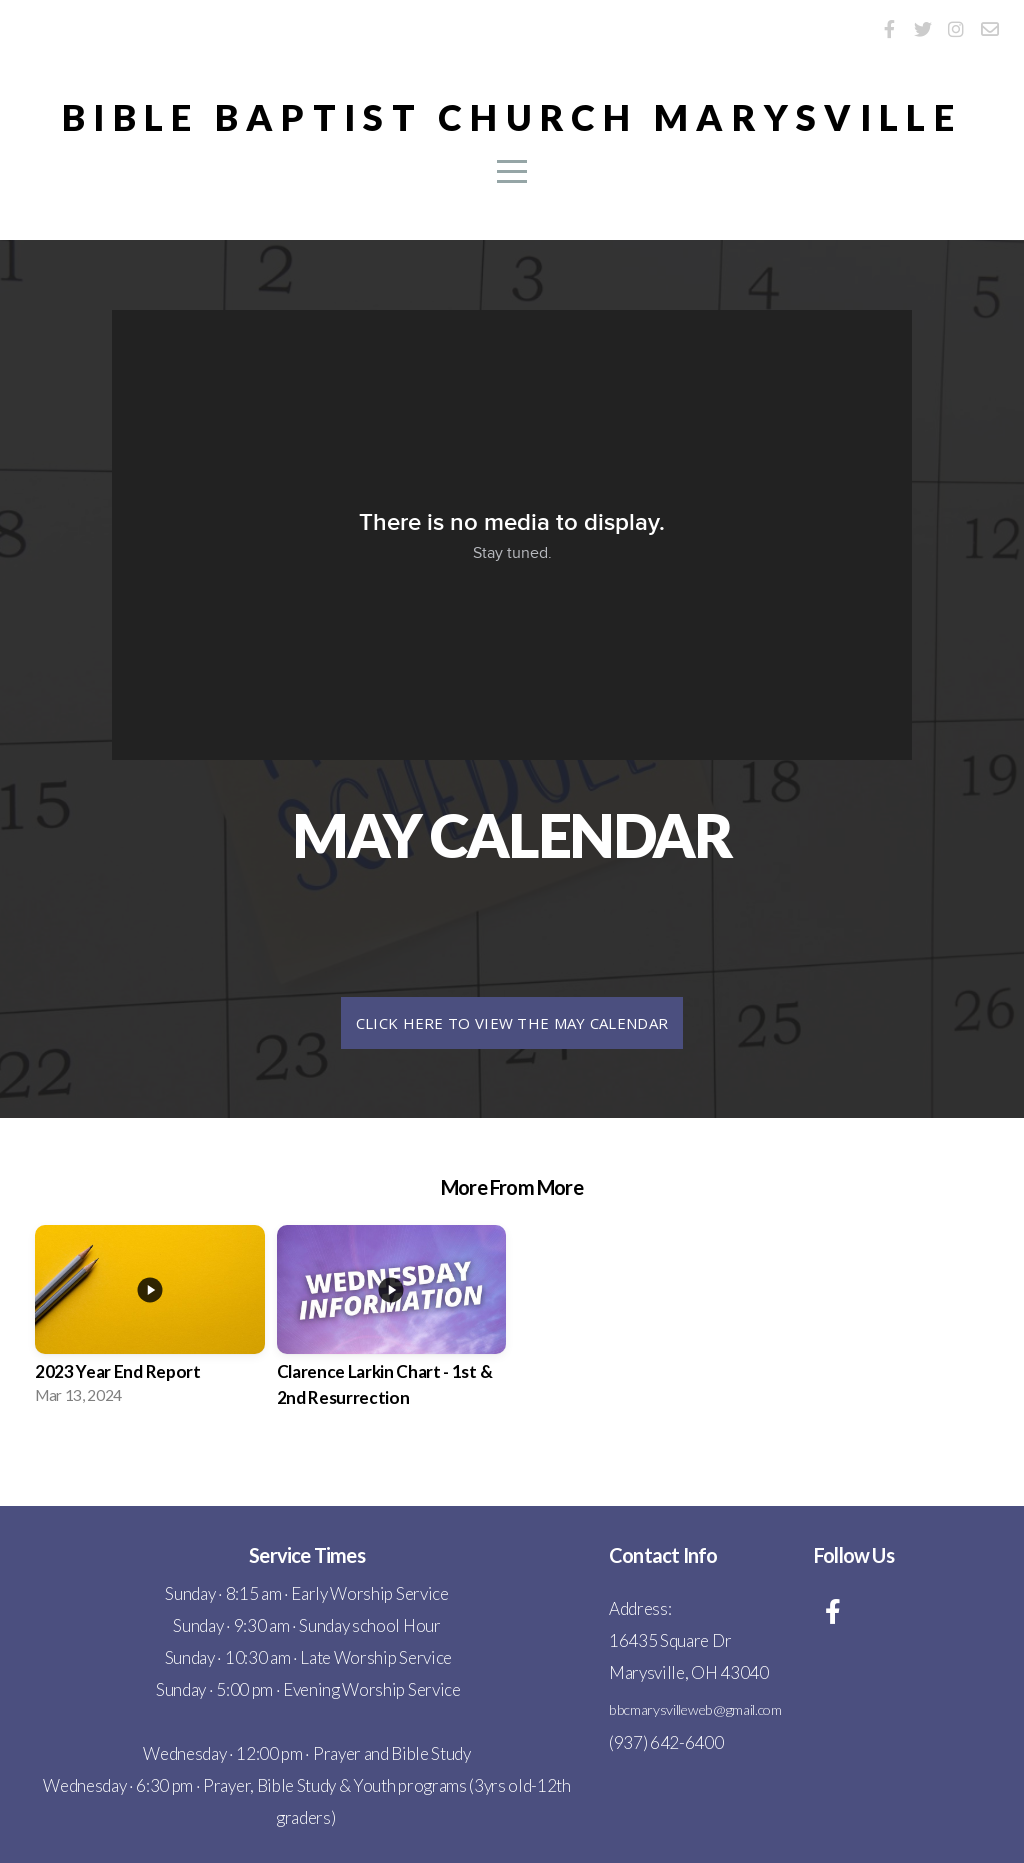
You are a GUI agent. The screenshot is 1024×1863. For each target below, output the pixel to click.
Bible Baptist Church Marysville (512, 117)
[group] (150, 1321)
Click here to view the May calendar (512, 1023)
